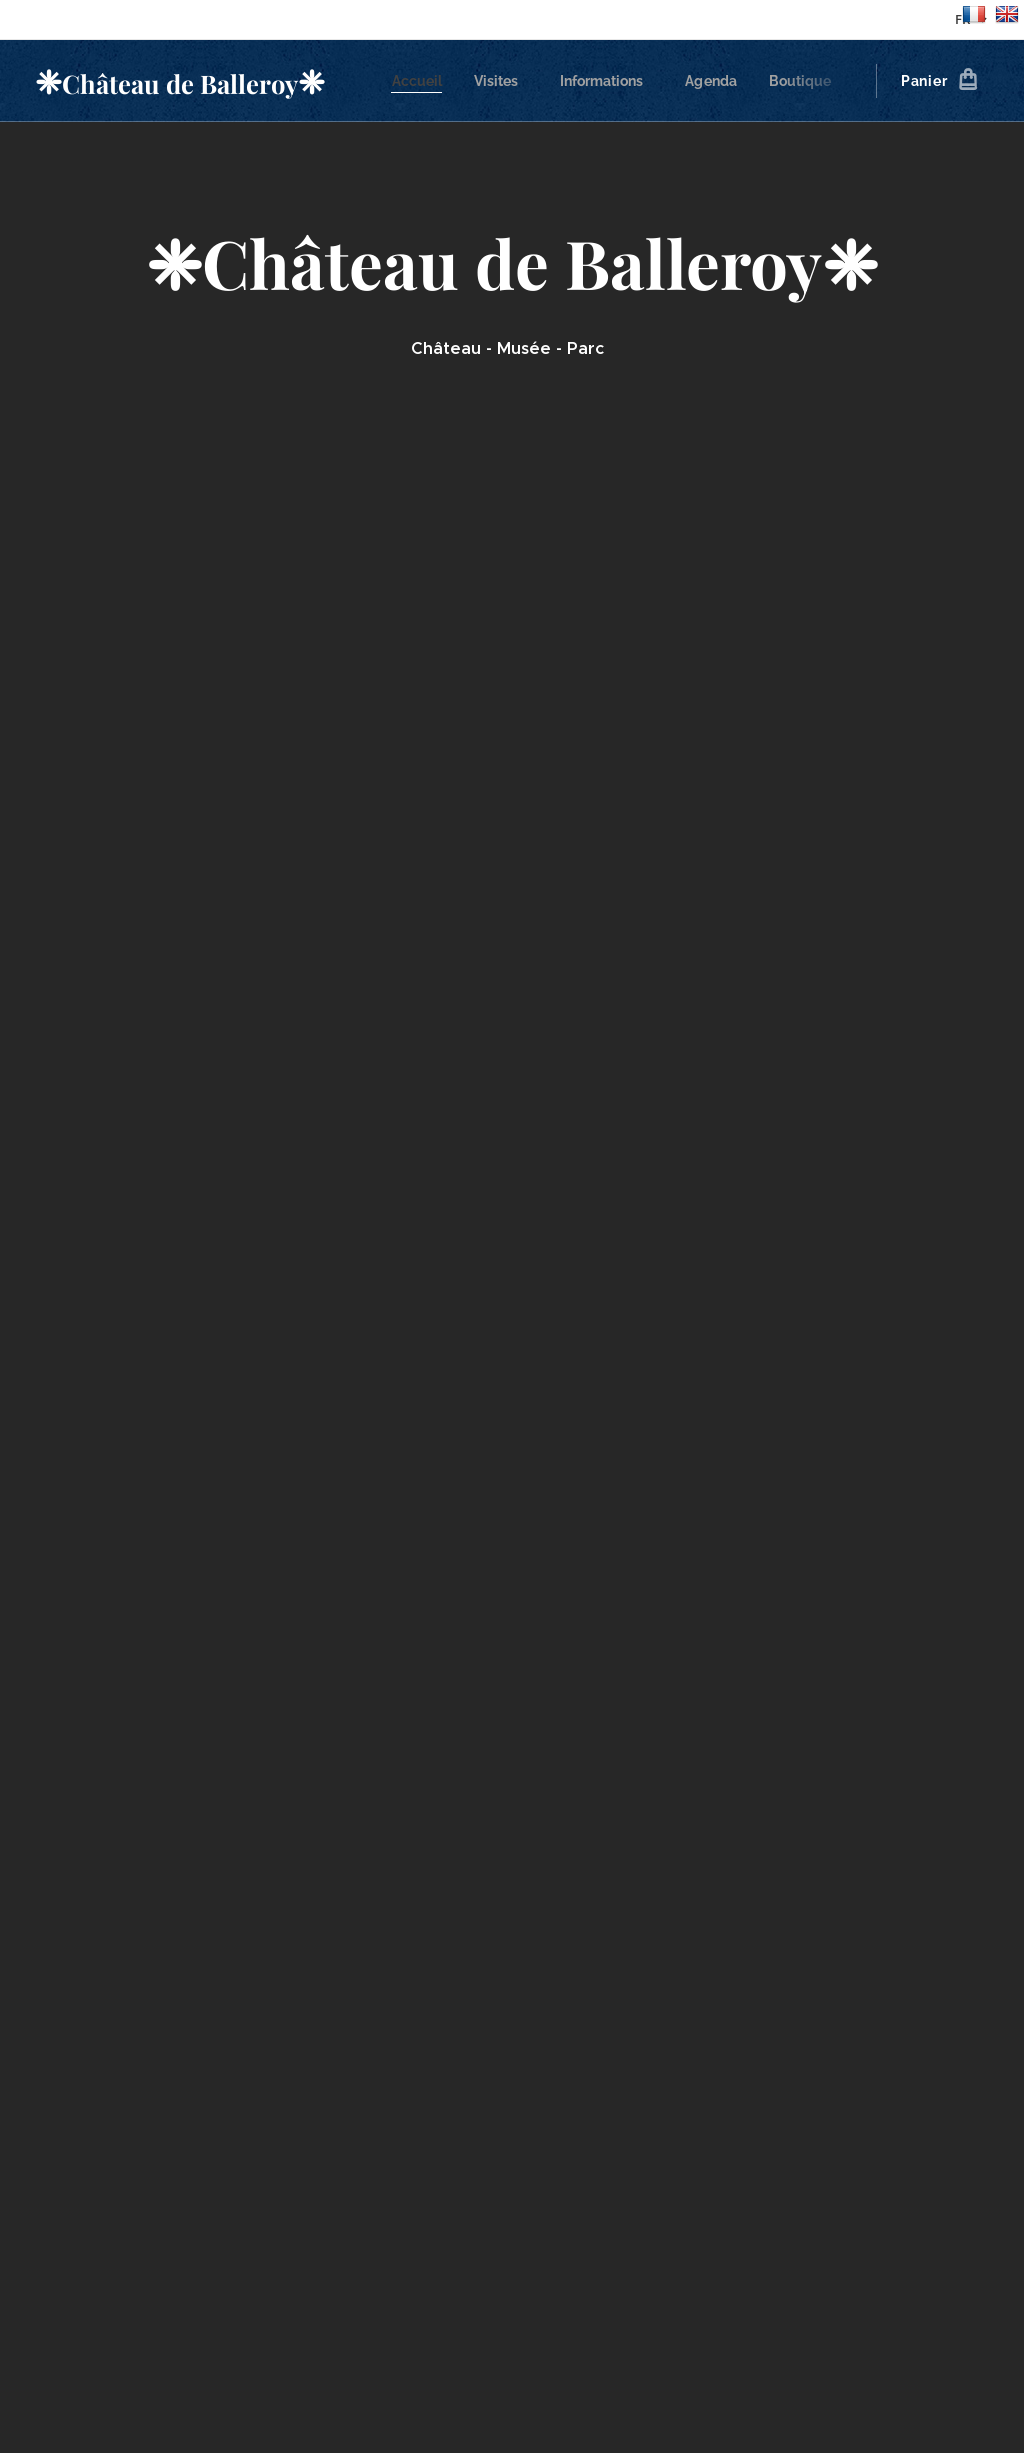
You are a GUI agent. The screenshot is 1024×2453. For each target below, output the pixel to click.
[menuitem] (425, 81)
